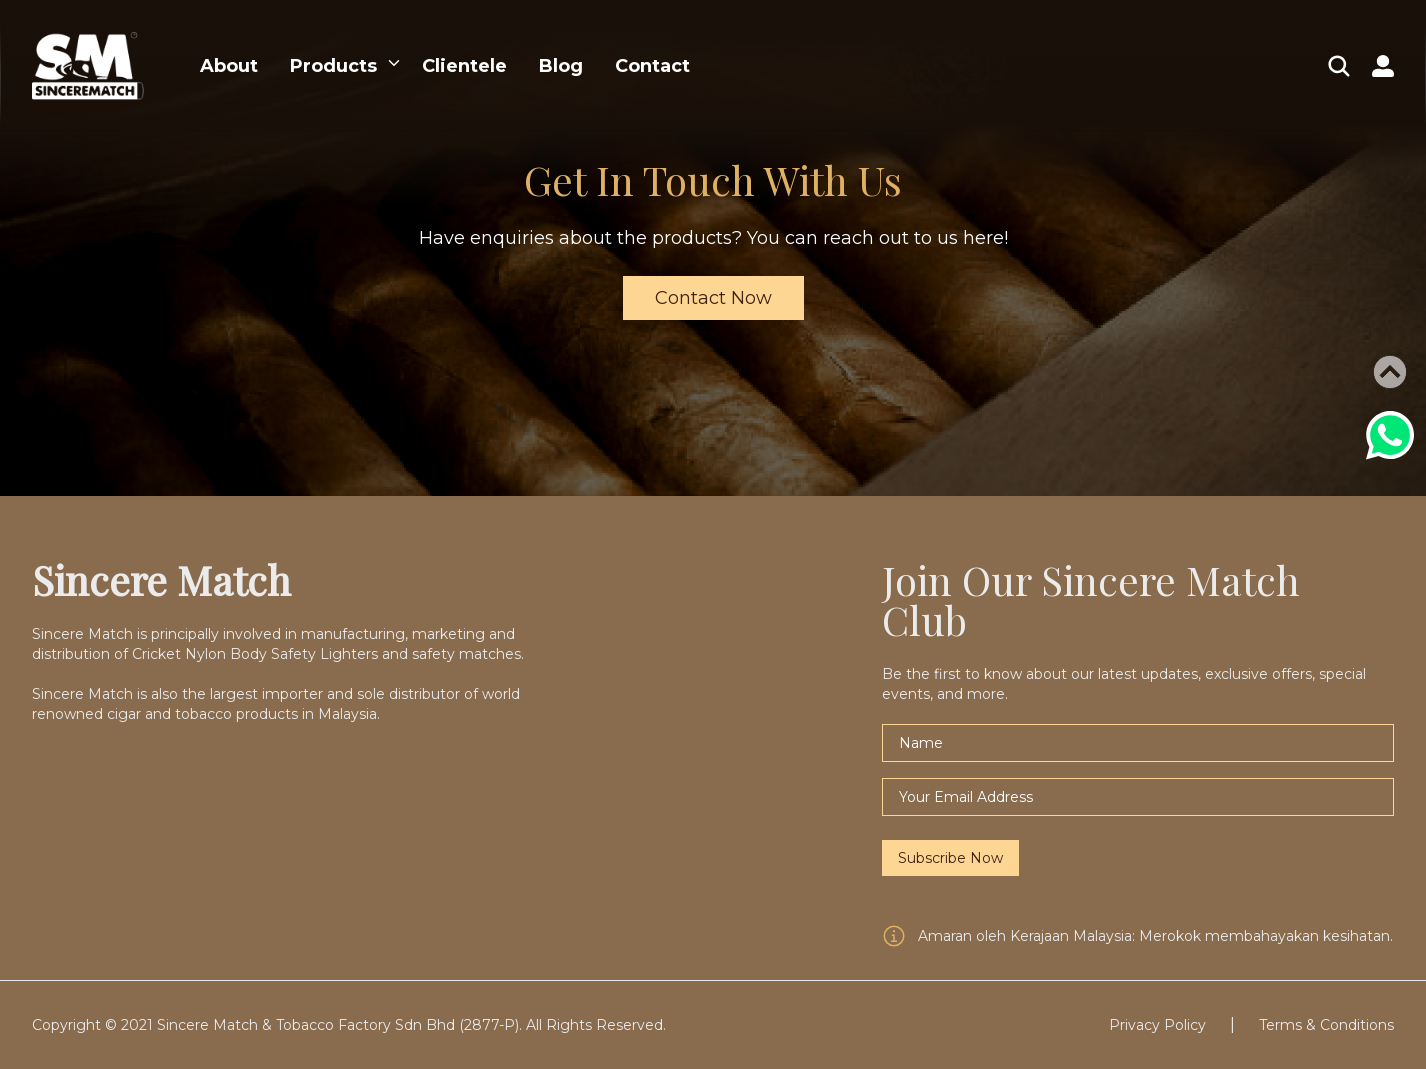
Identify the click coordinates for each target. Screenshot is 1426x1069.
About (229, 66)
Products (333, 66)
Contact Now (713, 298)
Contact (652, 66)
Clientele (464, 66)
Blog (561, 66)
